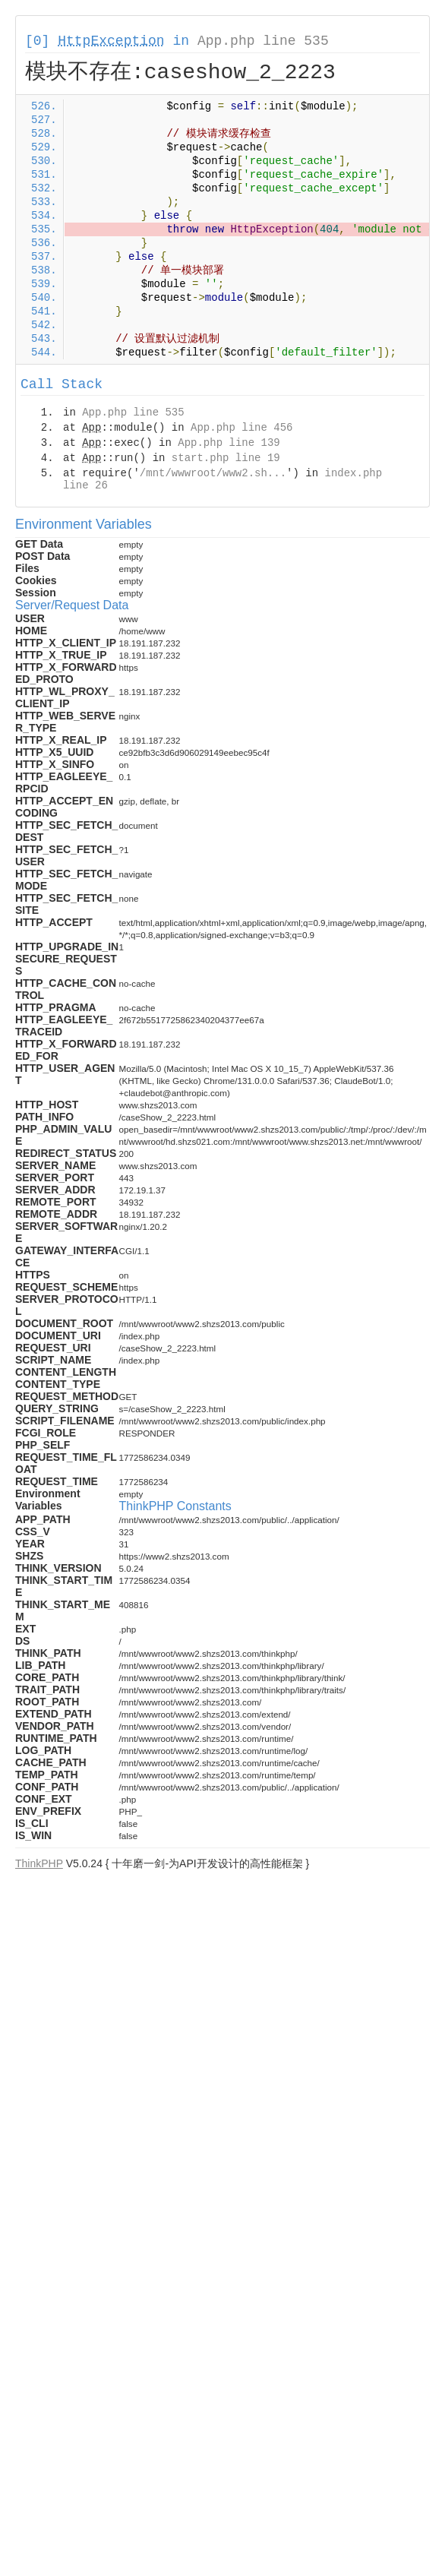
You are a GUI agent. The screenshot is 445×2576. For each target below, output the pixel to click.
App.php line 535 (263, 41)
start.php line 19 (226, 458)
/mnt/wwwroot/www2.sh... (213, 473)
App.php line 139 (228, 443)
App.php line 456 (241, 428)
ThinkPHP (39, 1863)
